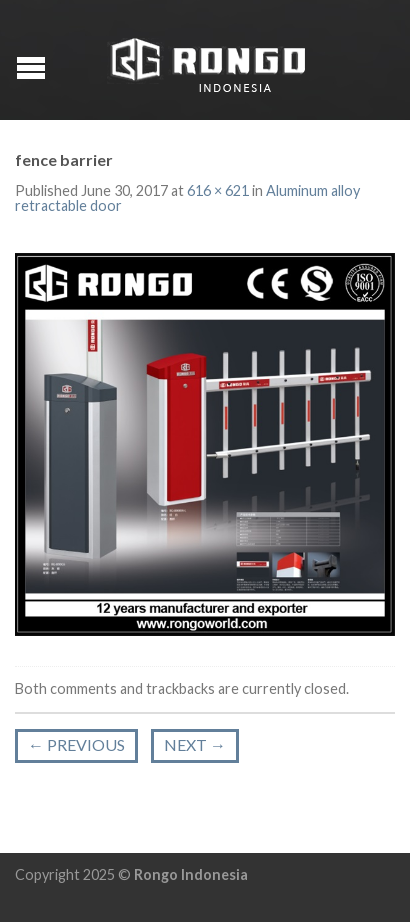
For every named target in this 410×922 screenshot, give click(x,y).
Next (195, 744)
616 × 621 (218, 190)
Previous (76, 744)
